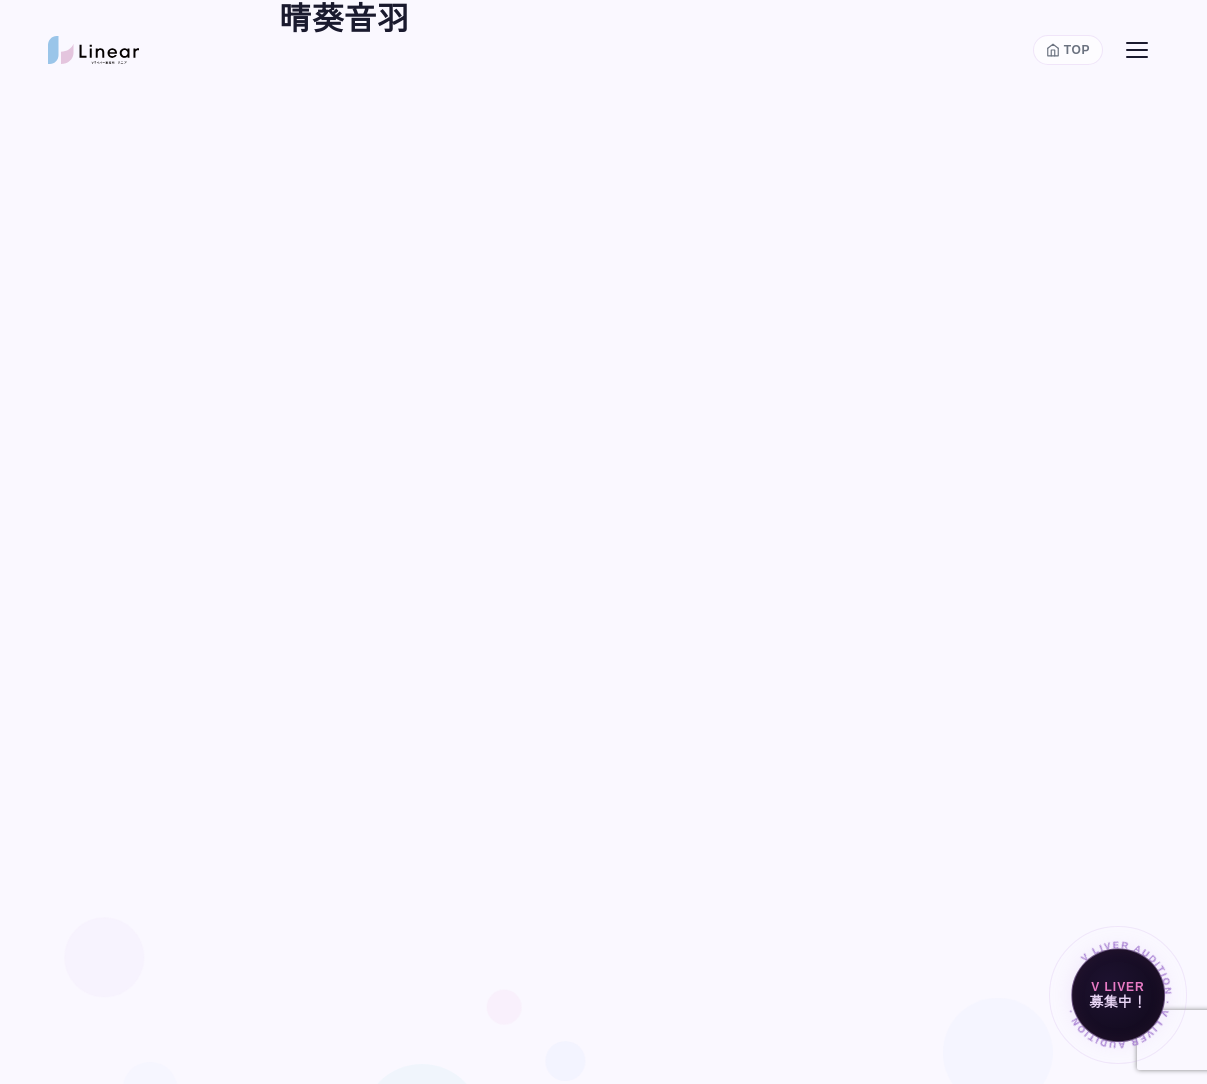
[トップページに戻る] (1068, 50)
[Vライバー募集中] (1118, 995)
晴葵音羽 (344, 19)
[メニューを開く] (1137, 50)
